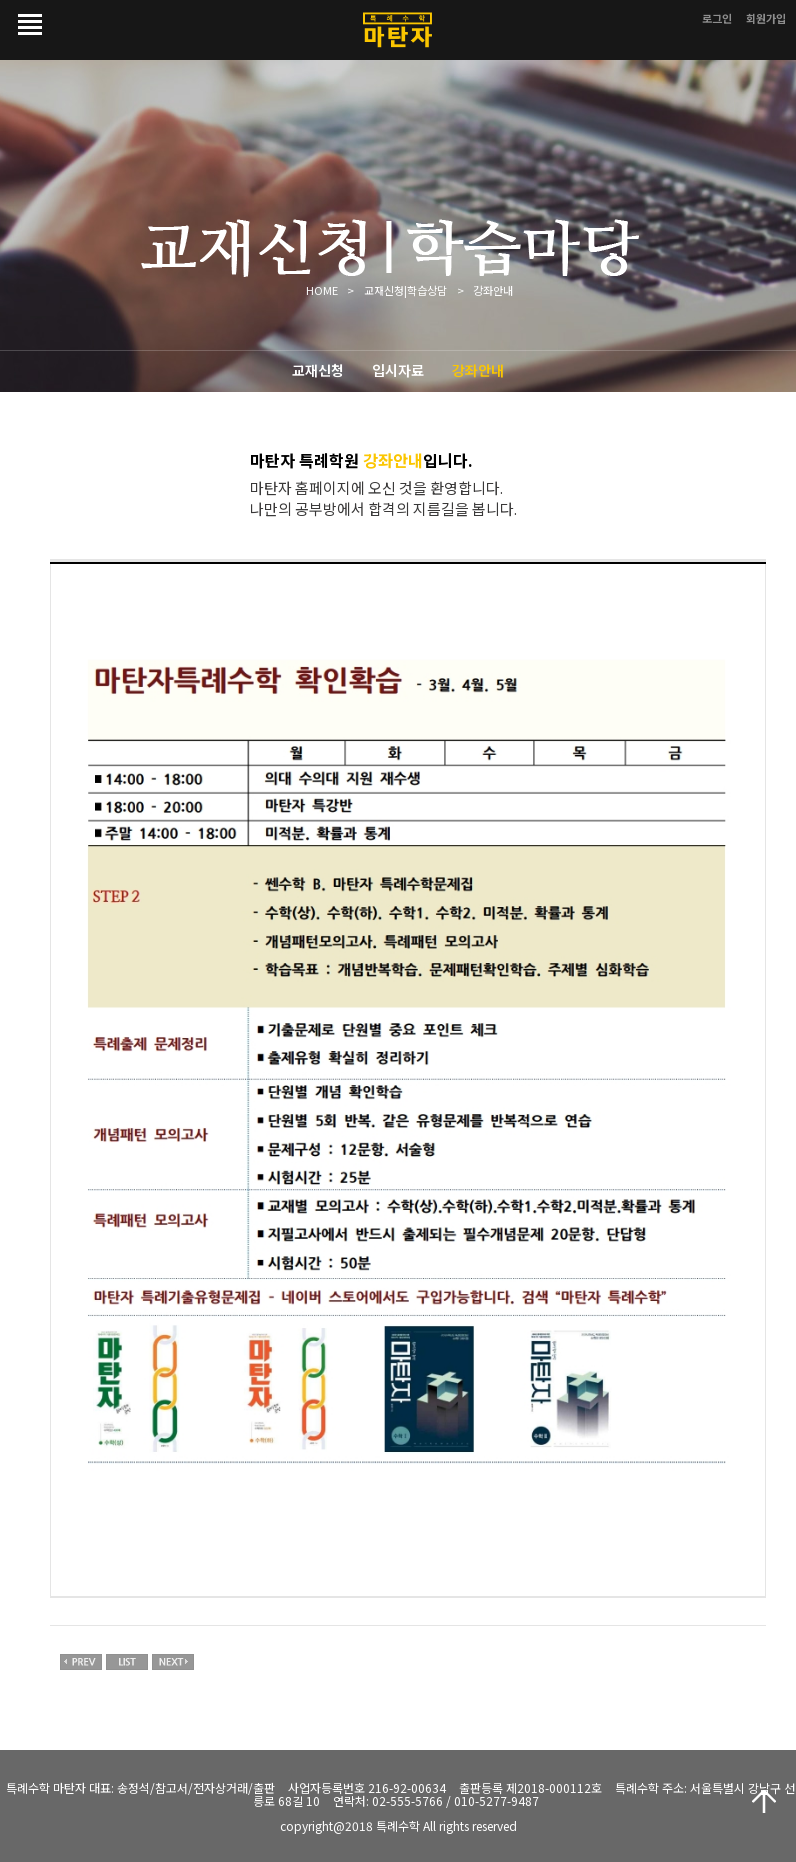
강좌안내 (478, 370)
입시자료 (398, 370)
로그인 (717, 18)
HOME (322, 290)
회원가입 (766, 18)
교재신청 (318, 370)
